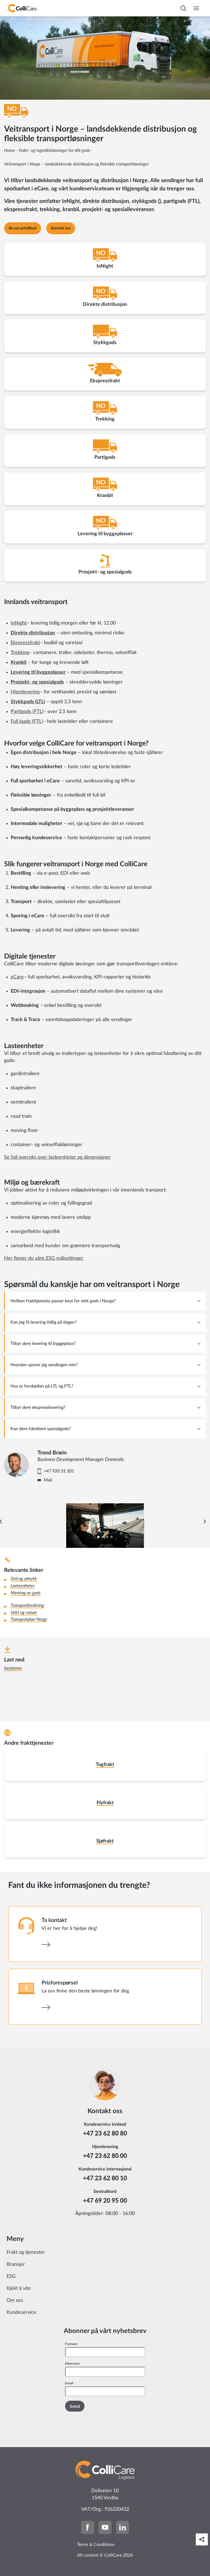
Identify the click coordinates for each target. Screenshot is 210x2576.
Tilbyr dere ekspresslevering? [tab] (37, 1407)
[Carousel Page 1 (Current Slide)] (98, 1537)
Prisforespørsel (60, 1983)
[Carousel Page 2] (102, 1537)
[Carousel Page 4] (111, 1537)
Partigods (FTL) (27, 711)
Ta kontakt (54, 1920)
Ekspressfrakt (25, 642)
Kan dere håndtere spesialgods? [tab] (40, 1429)
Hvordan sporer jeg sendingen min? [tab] (44, 1365)
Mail (48, 1480)
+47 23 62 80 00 (105, 2155)
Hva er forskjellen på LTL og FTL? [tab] (41, 1386)
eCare (17, 977)
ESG (11, 2276)
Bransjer (16, 2264)
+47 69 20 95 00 (105, 2200)
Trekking (20, 652)
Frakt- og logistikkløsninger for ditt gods (54, 150)
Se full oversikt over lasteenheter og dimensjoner (57, 1157)
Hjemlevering (25, 692)
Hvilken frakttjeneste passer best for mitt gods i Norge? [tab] (63, 1301)
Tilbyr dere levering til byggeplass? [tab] (43, 1343)
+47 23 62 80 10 (105, 2178)
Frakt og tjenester (26, 2252)
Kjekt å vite (19, 2288)
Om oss (15, 2300)
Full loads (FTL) (27, 721)
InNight (19, 623)
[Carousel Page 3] (107, 1537)
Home (9, 150)
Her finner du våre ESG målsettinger (43, 1258)
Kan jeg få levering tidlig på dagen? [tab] (43, 1322)
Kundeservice (21, 2312)
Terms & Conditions (96, 2544)
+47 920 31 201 (59, 1471)
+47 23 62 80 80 (105, 2133)
